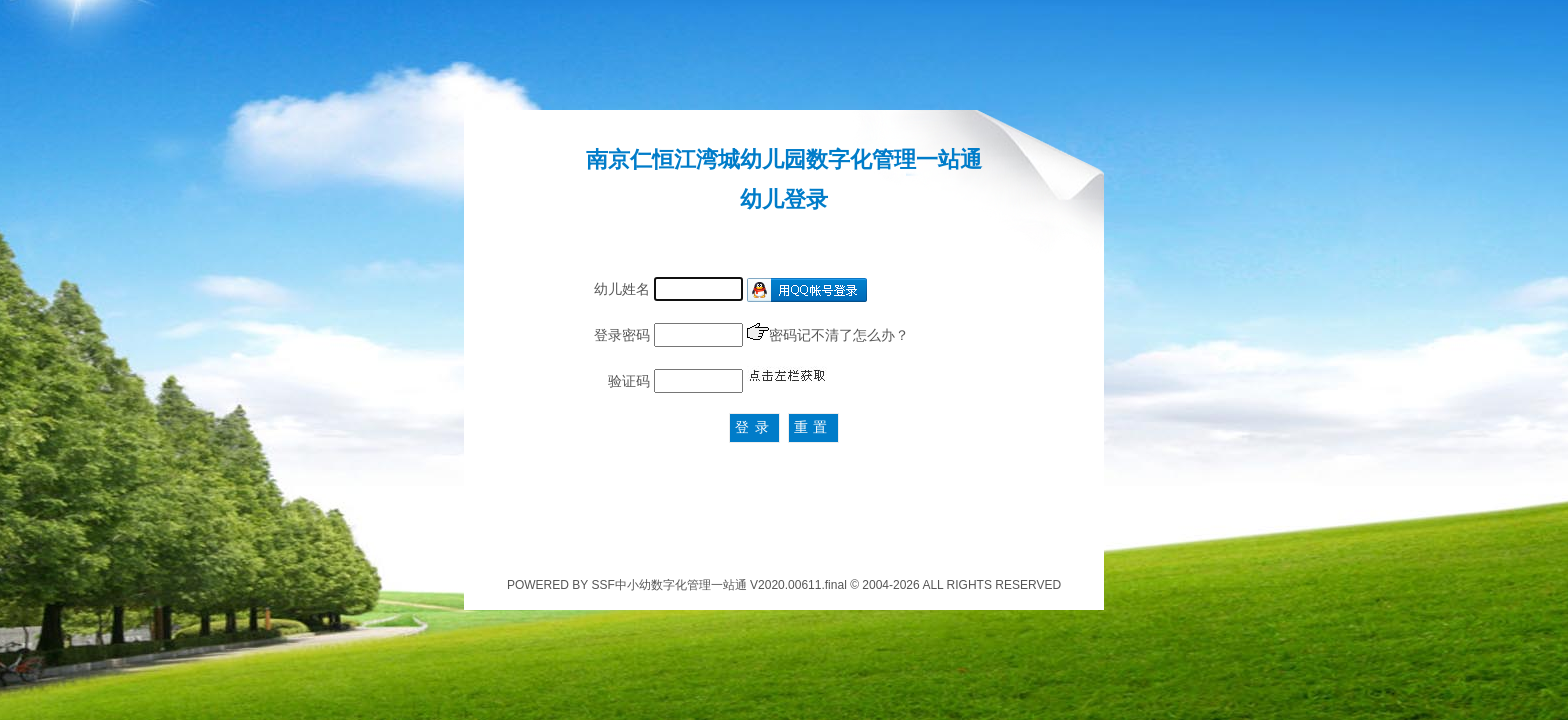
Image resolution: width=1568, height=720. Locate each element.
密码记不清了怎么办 (832, 335)
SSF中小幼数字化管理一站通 (668, 585)
